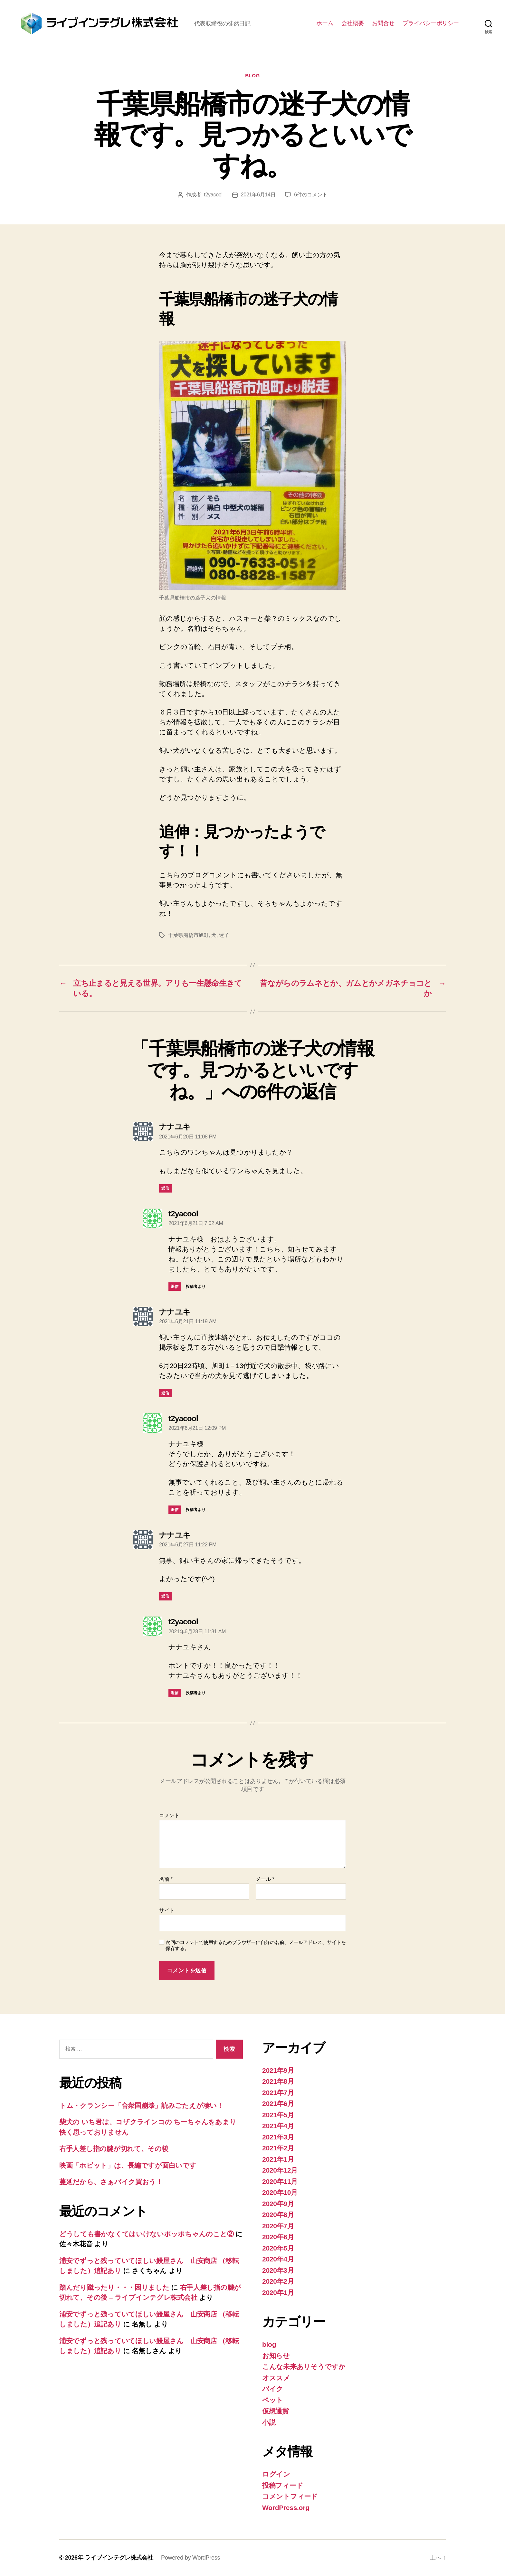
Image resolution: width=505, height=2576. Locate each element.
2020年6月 (278, 2237)
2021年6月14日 (258, 194)
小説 (268, 2422)
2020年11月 (280, 2181)
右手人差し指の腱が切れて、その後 (113, 2148)
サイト (166, 1910)
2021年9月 (278, 2070)
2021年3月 (278, 2137)
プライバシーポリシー (431, 23)
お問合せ (383, 23)
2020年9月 (278, 2203)
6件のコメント (310, 194)
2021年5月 (278, 2114)
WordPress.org (286, 2507)
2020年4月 (278, 2259)
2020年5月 (278, 2248)
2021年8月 (278, 2081)
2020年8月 (278, 2214)
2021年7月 (278, 2092)
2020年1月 (278, 2292)
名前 (166, 1879)
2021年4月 (278, 2125)
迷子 (224, 935)
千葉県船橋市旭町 (188, 935)
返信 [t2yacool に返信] (175, 1286)
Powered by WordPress (190, 2557)
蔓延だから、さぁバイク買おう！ (111, 2181)
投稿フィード (282, 2485)
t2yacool (213, 194)
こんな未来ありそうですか (304, 2366)
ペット (272, 2400)
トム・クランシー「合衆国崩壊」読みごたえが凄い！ (141, 2105)
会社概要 (352, 23)
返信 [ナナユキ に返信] (165, 1188)
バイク (272, 2388)
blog (252, 75)
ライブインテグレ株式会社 (119, 2557)
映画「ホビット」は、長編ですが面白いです (127, 2165)
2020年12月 (280, 2170)
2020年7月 (278, 2226)
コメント (169, 1815)
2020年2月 (278, 2281)
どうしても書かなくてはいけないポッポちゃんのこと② (146, 2234)
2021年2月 (278, 2148)
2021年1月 (278, 2159)
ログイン (276, 2474)
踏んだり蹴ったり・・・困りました (114, 2287)
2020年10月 (280, 2192)
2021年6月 (278, 2103)
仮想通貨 (275, 2411)
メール (265, 1879)
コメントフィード (290, 2496)
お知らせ (276, 2355)
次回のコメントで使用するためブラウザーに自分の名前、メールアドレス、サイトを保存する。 (256, 1945)
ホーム (324, 23)
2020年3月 (278, 2270)
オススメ (276, 2378)
